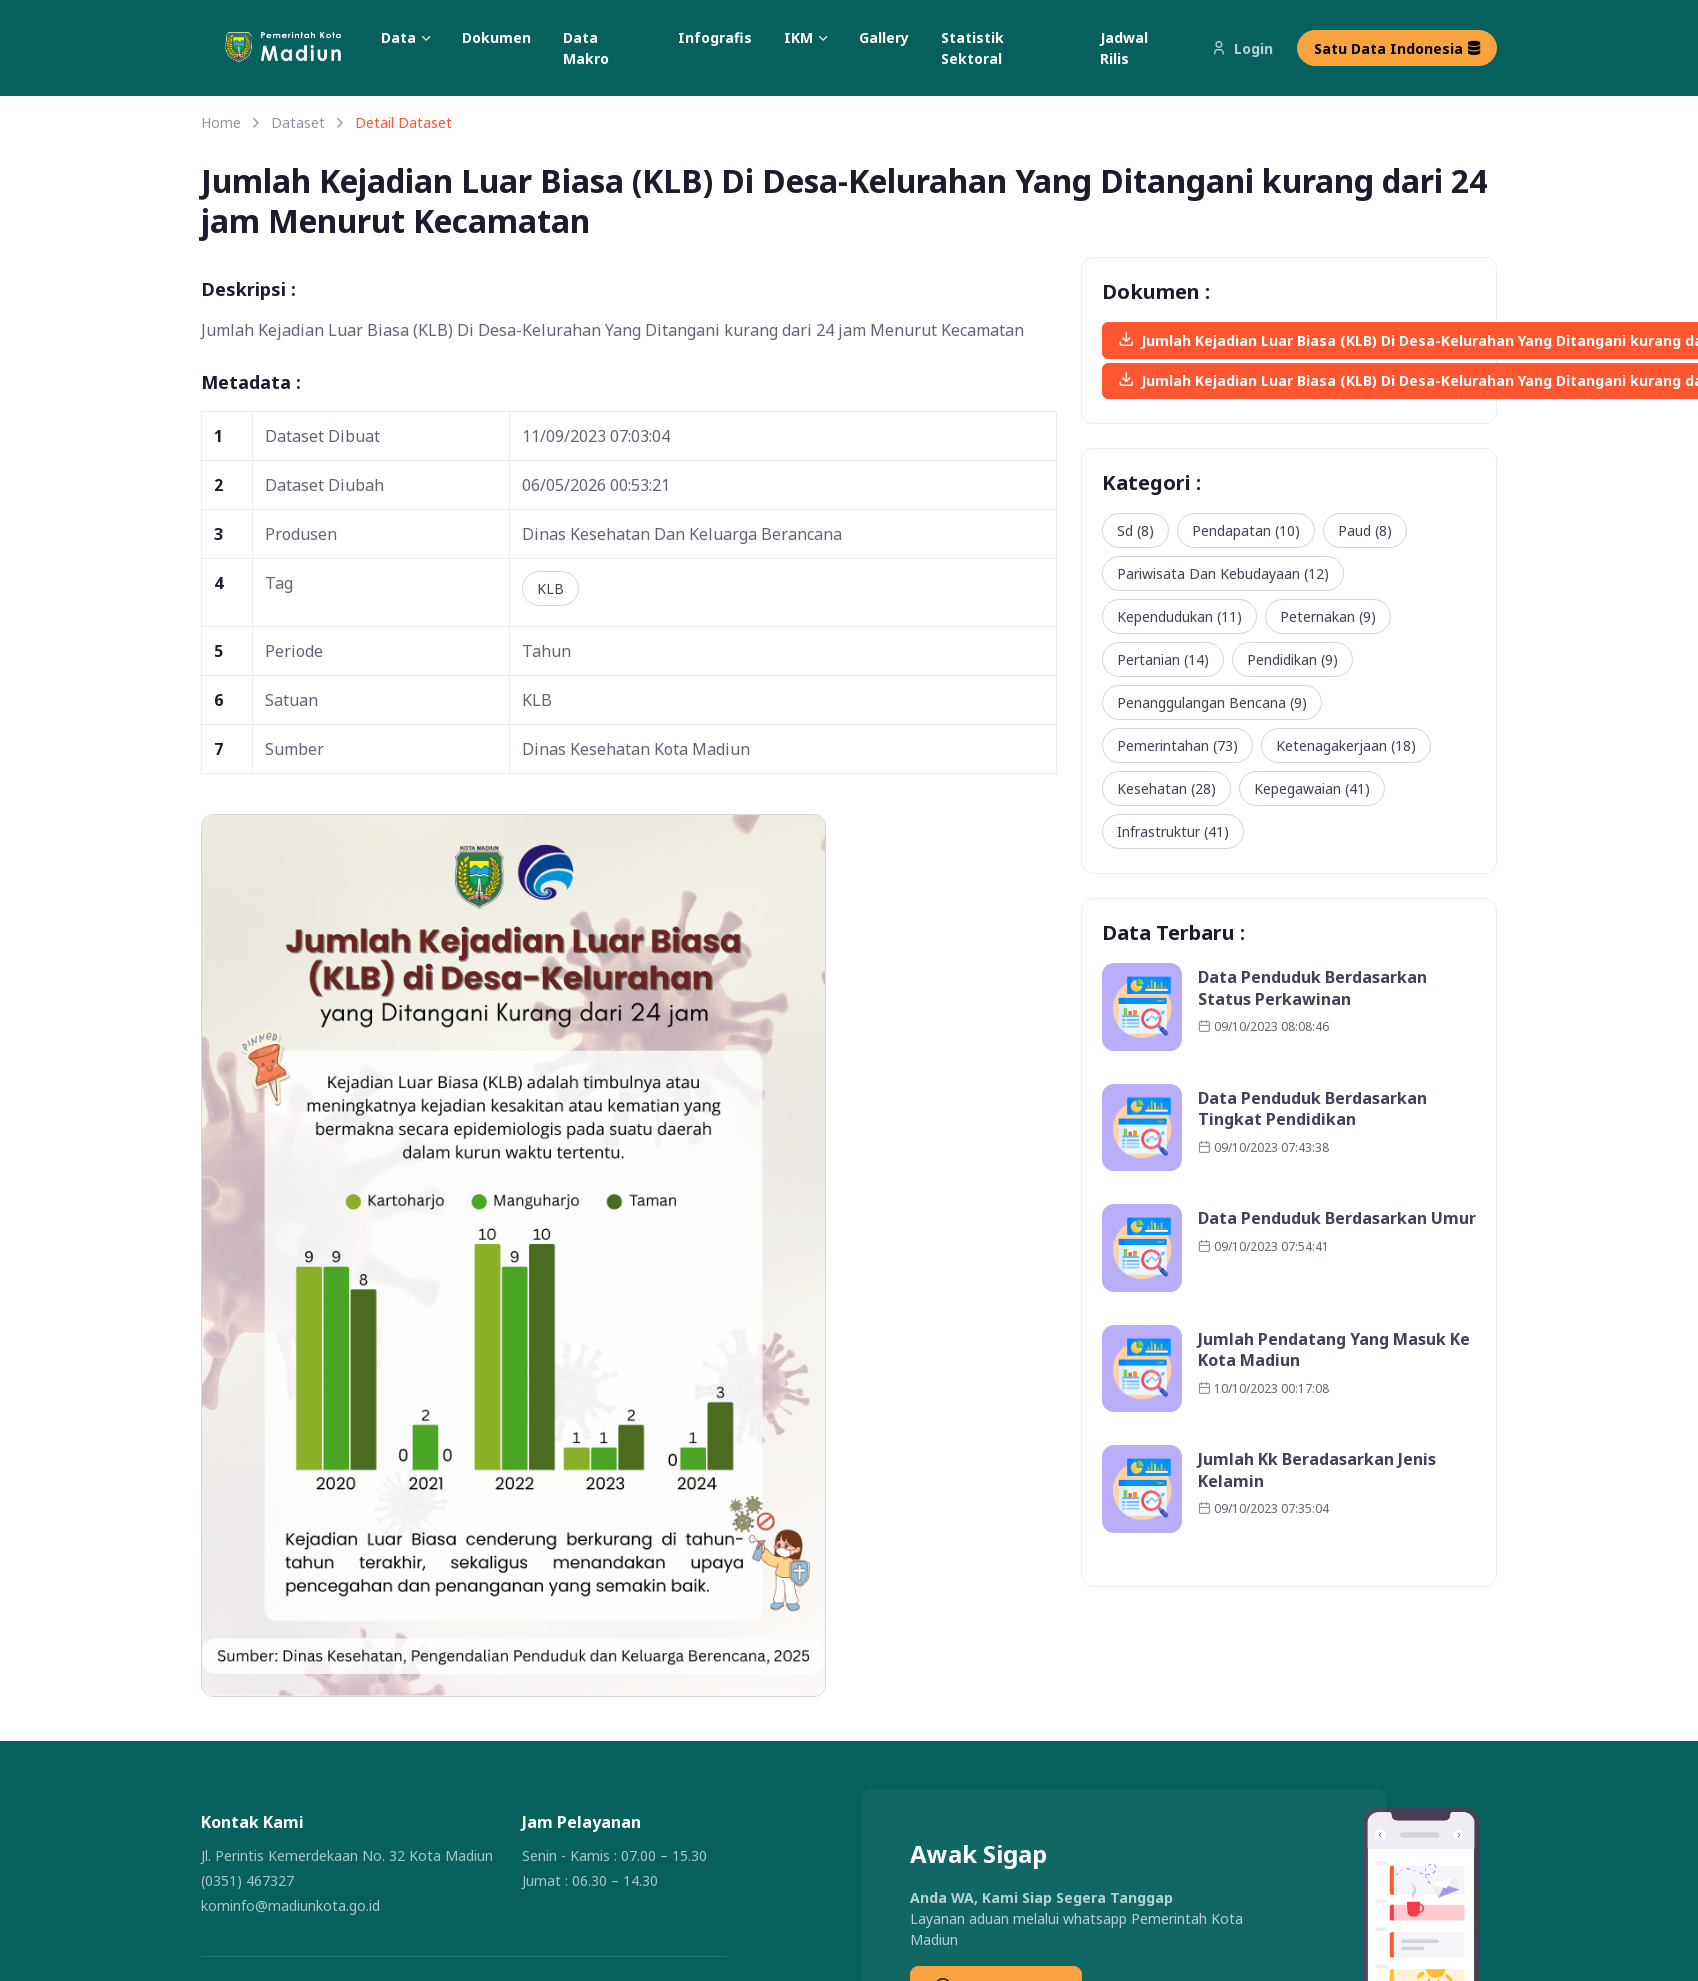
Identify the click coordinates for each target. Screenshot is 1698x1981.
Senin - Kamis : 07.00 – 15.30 (614, 1855)
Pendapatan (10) (1246, 530)
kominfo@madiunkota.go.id (290, 1905)
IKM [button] (798, 37)
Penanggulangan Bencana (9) (1212, 702)
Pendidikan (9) (1292, 659)
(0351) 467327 (247, 1880)
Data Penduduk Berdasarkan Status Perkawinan (1312, 988)
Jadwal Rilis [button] (1124, 48)
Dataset (298, 122)
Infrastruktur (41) (1173, 831)
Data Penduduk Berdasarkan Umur (1337, 1218)
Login (1242, 48)
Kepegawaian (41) (1312, 788)
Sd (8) (1135, 530)
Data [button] (398, 37)
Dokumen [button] (496, 37)
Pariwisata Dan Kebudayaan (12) (1223, 573)
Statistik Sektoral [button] (972, 48)
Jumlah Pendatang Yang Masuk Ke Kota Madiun (1334, 1350)
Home (221, 122)
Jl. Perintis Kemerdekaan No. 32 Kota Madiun (347, 1855)
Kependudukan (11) (1179, 616)
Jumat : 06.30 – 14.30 (590, 1880)
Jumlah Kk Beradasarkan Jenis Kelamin (1317, 1470)
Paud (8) (1365, 530)
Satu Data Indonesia (1397, 48)
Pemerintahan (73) (1177, 745)
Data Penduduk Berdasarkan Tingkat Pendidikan (1312, 1109)
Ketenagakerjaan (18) (1346, 745)
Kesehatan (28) (1166, 788)
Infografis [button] (715, 37)
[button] (295, 48)
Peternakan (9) (1328, 616)
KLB (550, 588)
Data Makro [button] (586, 48)
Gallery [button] (884, 37)
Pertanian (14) (1163, 659)
